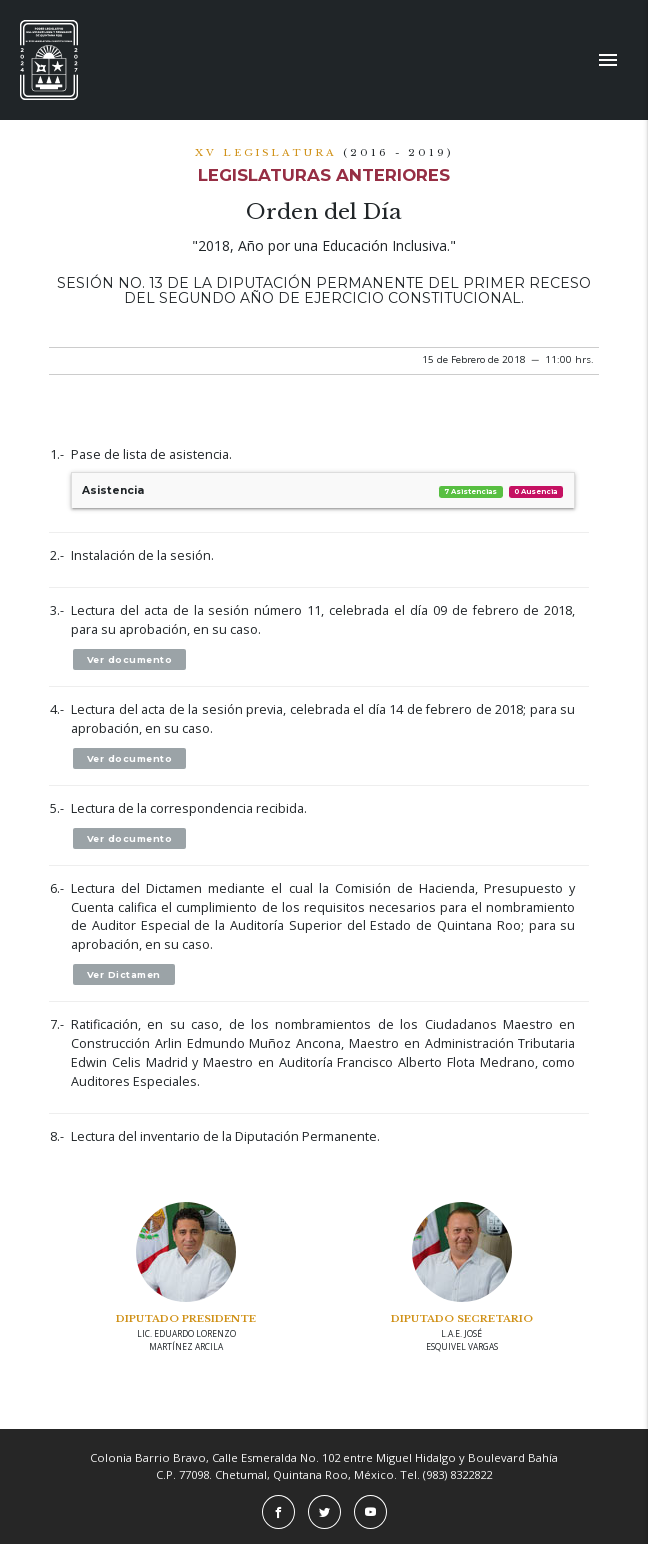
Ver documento (130, 659)
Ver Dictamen (124, 974)
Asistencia (323, 490)
